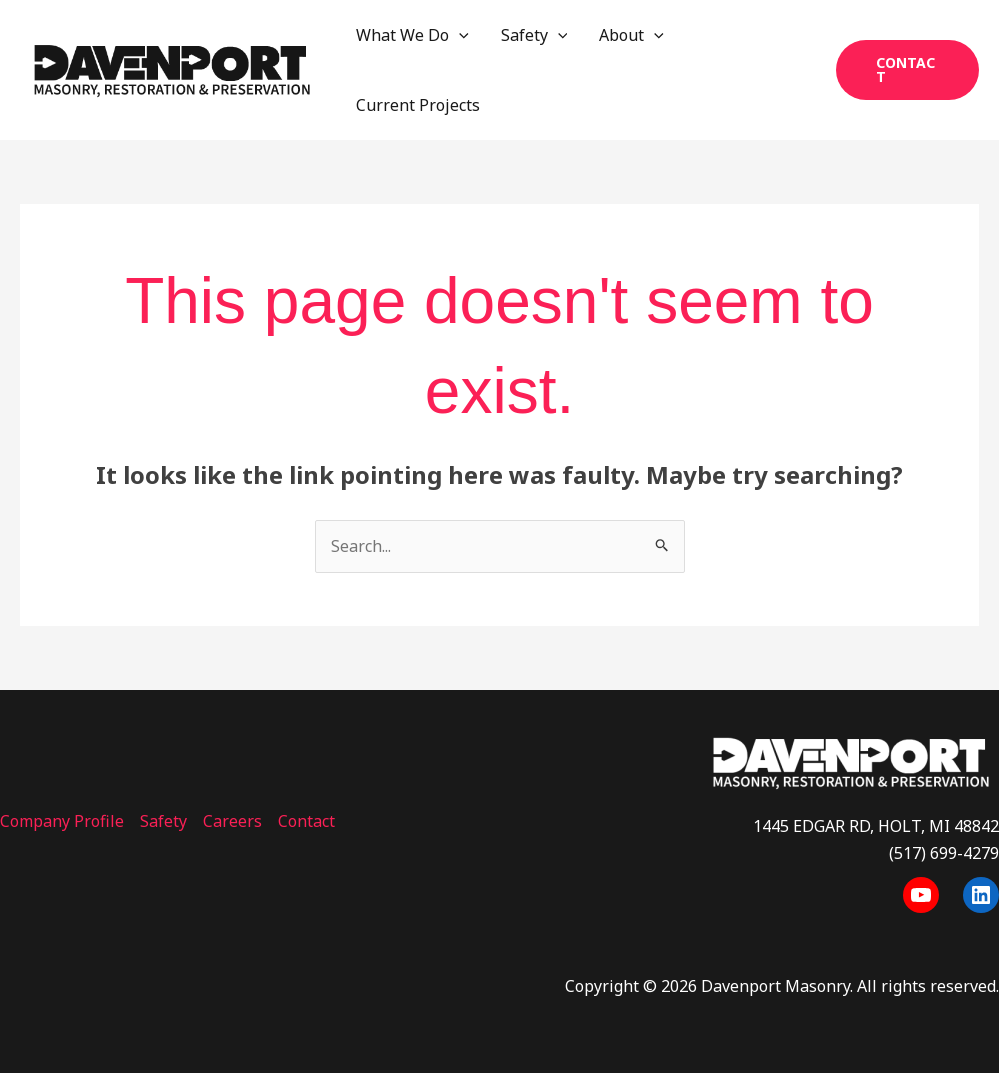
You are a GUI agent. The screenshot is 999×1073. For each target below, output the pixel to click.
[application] (459, 35)
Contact (306, 821)
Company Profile (62, 821)
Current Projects (418, 105)
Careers (232, 821)
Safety (534, 35)
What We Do (412, 35)
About (631, 35)
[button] (907, 70)
